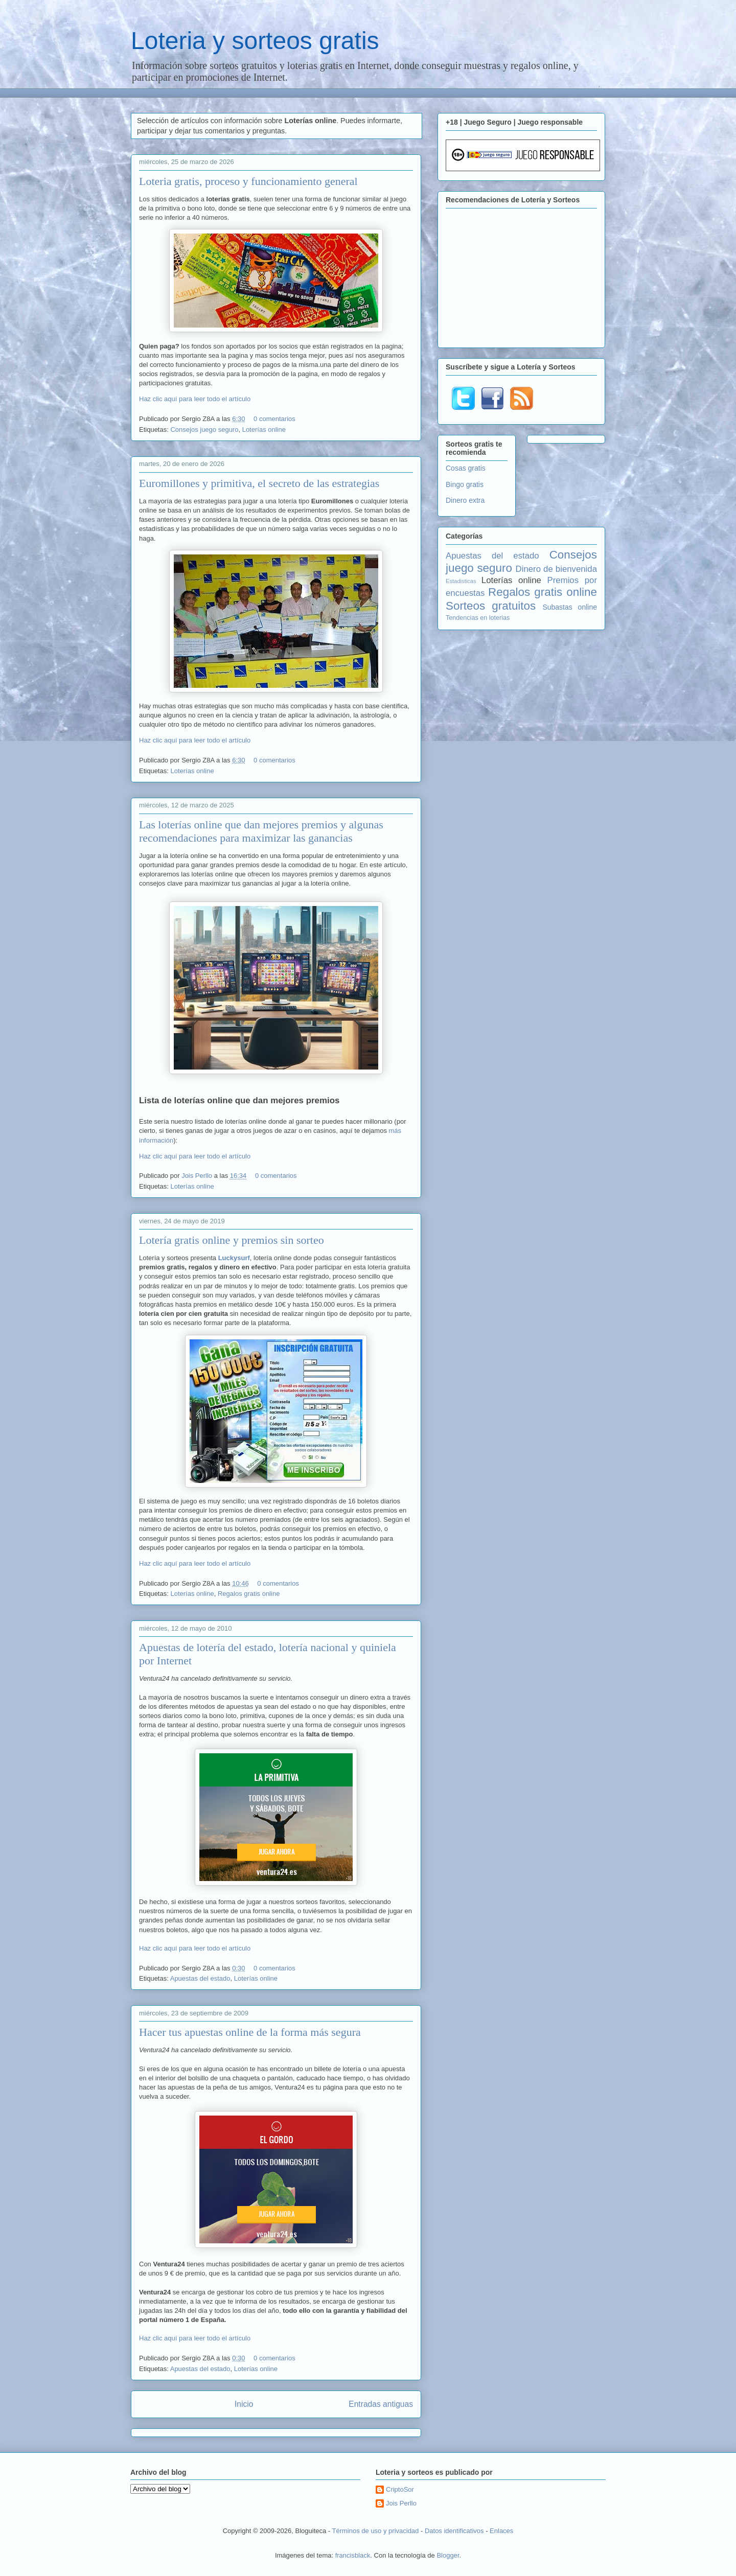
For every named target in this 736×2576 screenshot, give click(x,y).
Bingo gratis (465, 484)
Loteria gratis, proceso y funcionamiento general (248, 181)
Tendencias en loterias (478, 617)
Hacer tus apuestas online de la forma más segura (250, 2032)
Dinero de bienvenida (556, 569)
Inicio (244, 2404)
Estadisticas (461, 581)
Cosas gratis (466, 468)
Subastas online (569, 607)
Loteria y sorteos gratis (255, 40)
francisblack (353, 2555)
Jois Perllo (197, 1175)
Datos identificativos (454, 2531)
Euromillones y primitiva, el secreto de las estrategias (259, 483)
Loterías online (264, 429)
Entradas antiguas (381, 2404)
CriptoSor (400, 2489)
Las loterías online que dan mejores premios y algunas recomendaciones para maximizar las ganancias (261, 831)
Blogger (447, 2555)
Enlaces (501, 2531)
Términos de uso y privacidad (375, 2531)
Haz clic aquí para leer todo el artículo (194, 399)
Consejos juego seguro (204, 429)
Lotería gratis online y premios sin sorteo (231, 1240)
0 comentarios (274, 419)
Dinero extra (465, 500)
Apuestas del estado (200, 1978)
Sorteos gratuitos (491, 605)
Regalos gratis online (249, 1593)
